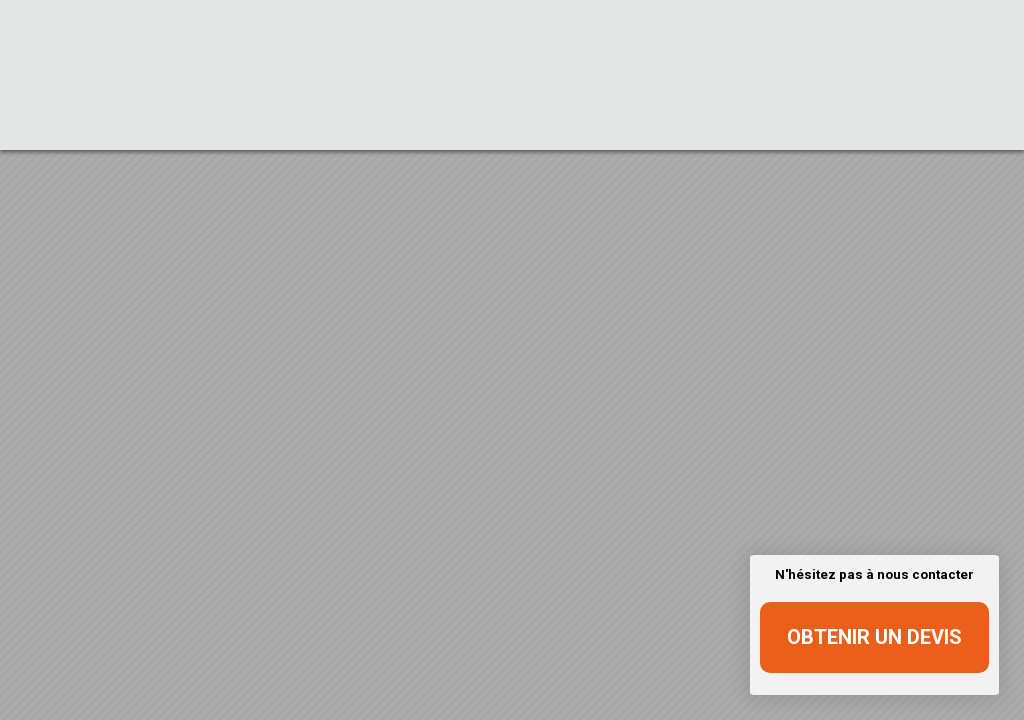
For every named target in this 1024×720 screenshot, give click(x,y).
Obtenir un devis (874, 637)
